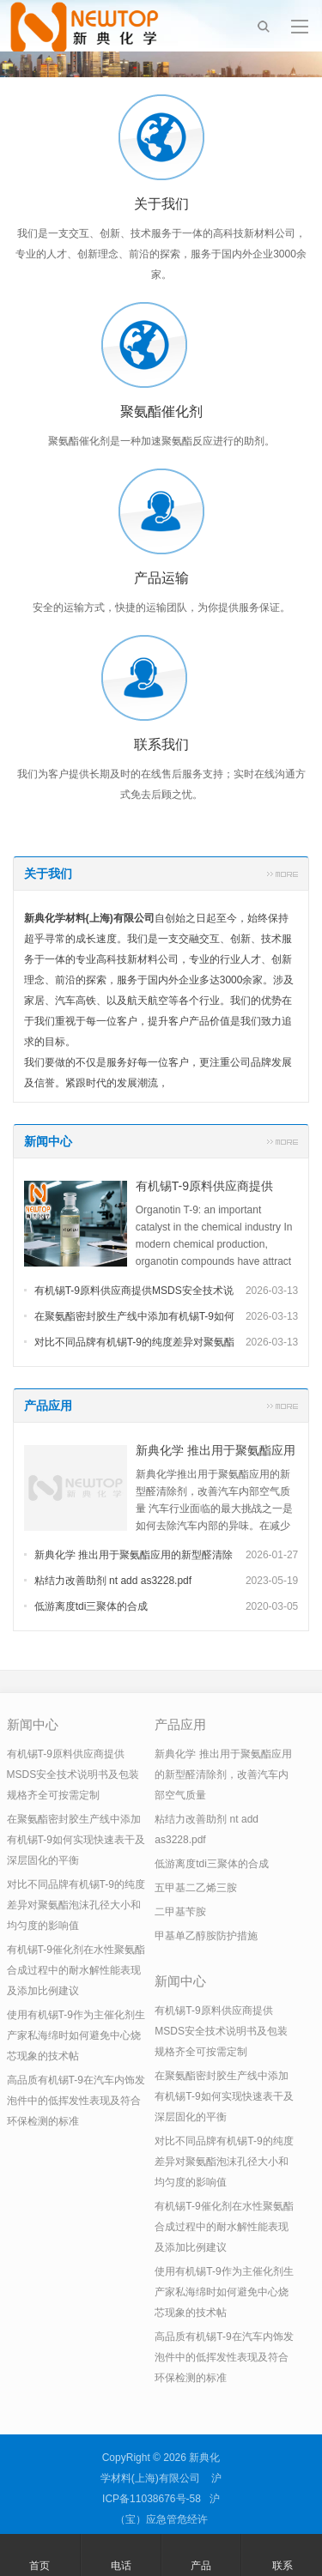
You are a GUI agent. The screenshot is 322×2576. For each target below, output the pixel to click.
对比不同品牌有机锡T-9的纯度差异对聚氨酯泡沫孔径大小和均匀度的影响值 (76, 1905)
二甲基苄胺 (180, 1912)
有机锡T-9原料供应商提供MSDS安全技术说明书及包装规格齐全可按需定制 (73, 1774)
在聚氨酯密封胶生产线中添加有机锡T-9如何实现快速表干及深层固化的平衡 (76, 1839)
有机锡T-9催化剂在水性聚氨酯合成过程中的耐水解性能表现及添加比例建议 (76, 1970)
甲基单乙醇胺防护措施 (206, 1936)
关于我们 (48, 873)
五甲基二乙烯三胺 (196, 1888)
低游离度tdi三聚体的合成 (91, 1606)
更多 (282, 873)
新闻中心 (48, 1141)
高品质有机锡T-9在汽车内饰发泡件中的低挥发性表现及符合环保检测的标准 (76, 2100)
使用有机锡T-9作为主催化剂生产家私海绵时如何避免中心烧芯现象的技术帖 (76, 2035)
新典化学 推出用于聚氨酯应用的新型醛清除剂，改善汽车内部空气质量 (223, 1774)
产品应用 (48, 1405)
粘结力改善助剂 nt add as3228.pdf (112, 1581)
